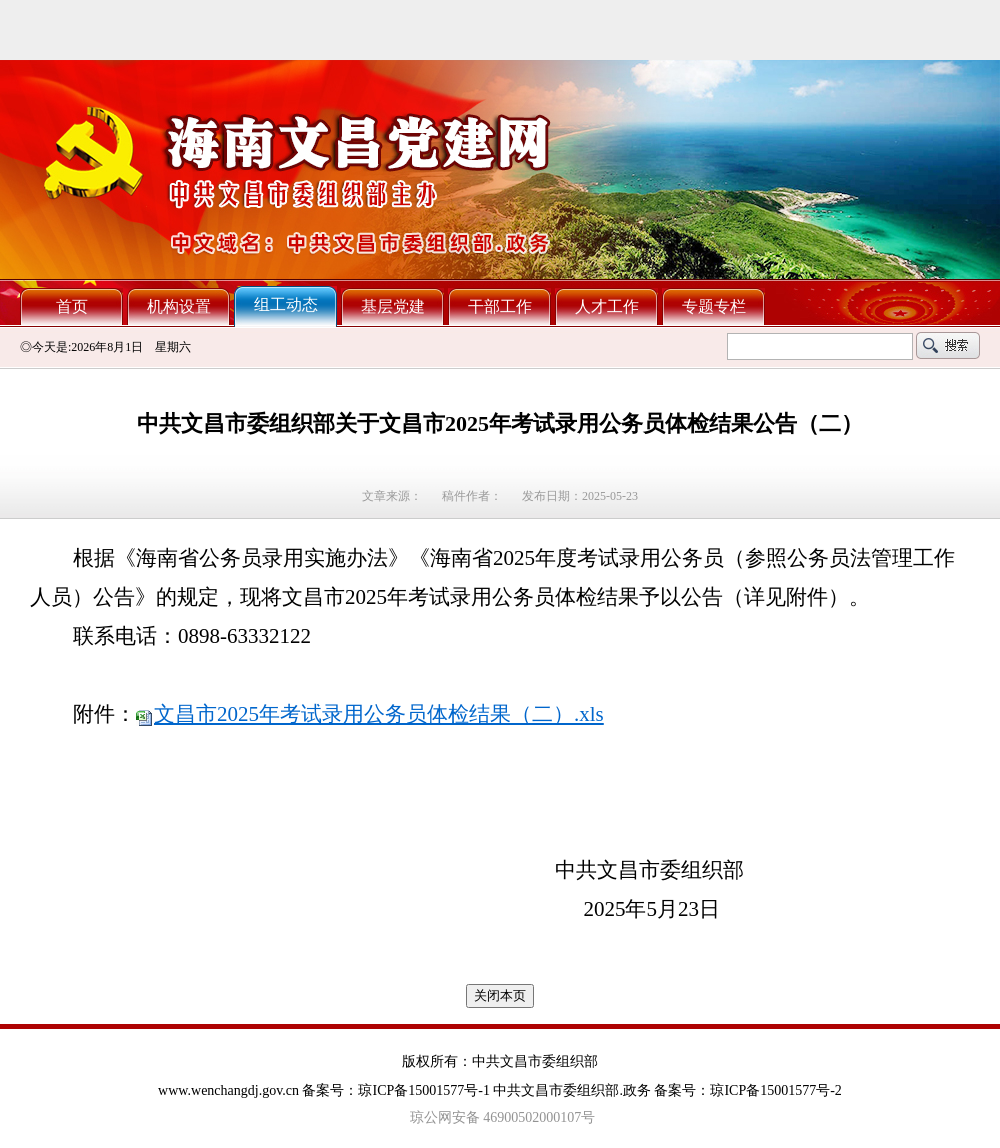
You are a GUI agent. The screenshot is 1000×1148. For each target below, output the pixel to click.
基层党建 (393, 306)
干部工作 (500, 306)
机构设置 (179, 306)
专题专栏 (714, 306)
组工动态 (286, 304)
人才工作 (607, 306)
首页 (72, 306)
